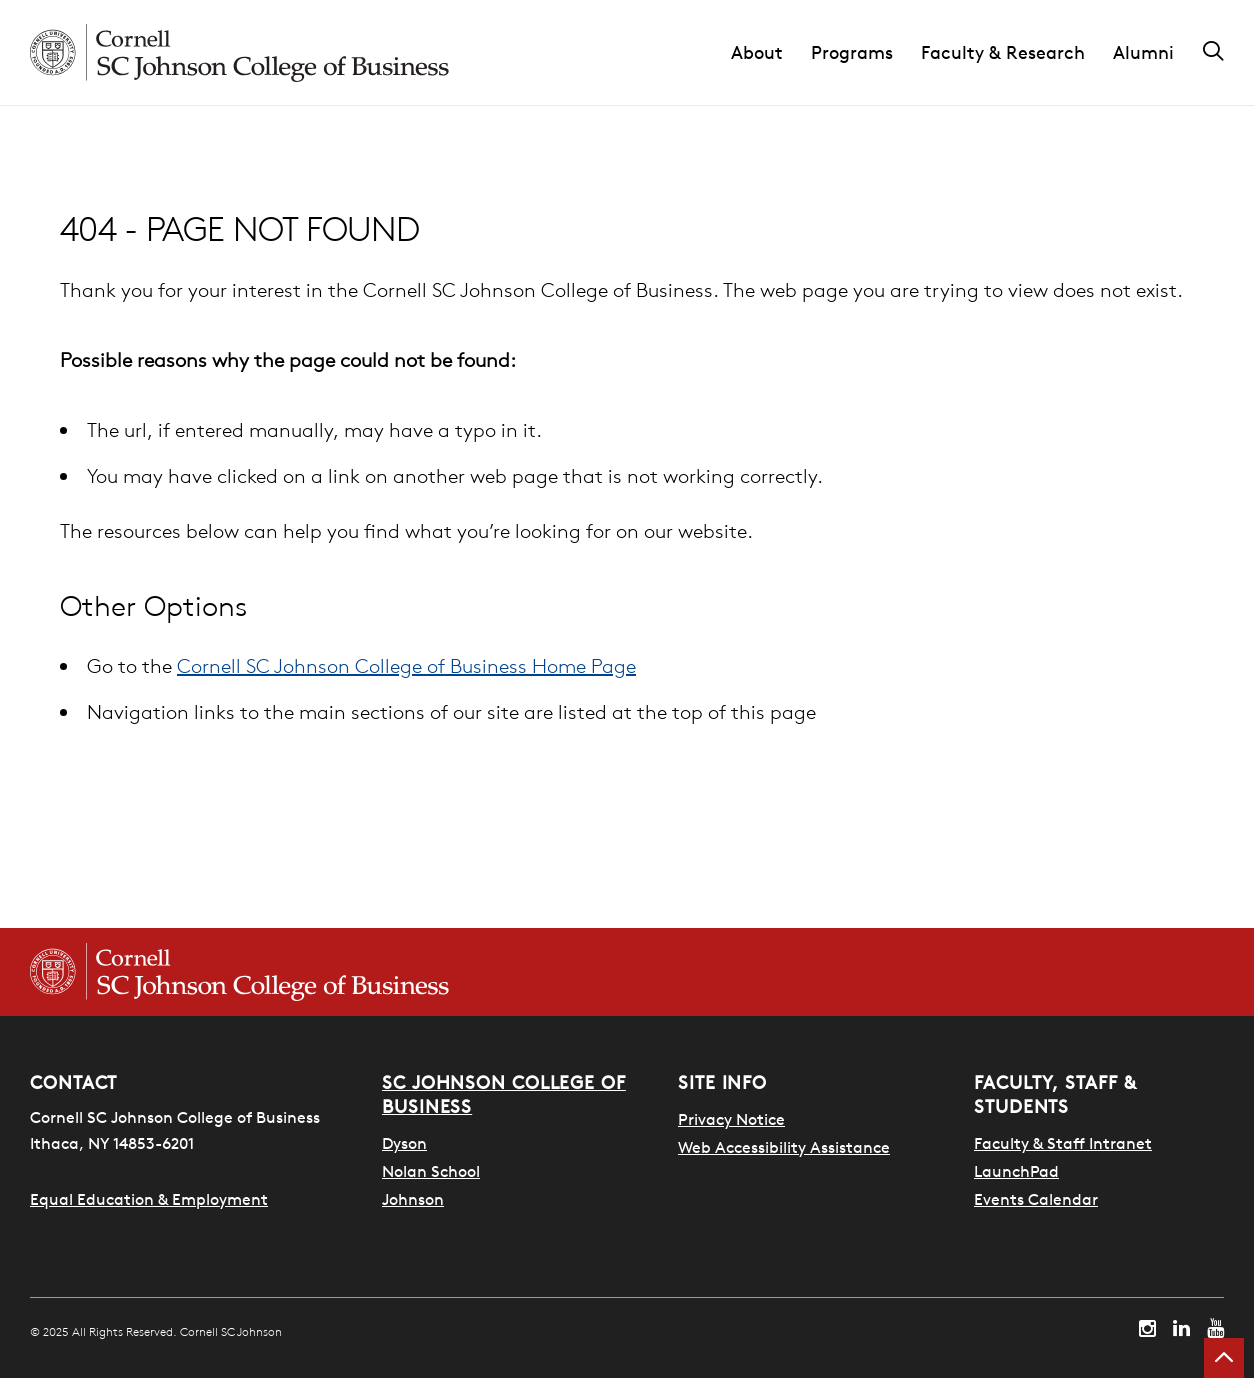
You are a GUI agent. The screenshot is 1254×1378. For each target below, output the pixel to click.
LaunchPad (1016, 1171)
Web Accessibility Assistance (784, 1147)
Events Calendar (1036, 1199)
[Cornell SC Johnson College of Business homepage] (239, 972)
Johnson (413, 1199)
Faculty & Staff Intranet (1063, 1143)
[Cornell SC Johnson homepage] (239, 53)
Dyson (404, 1143)
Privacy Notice (731, 1119)
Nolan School (431, 1171)
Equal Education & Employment (149, 1199)
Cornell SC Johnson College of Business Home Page (406, 665)
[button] (771, 53)
